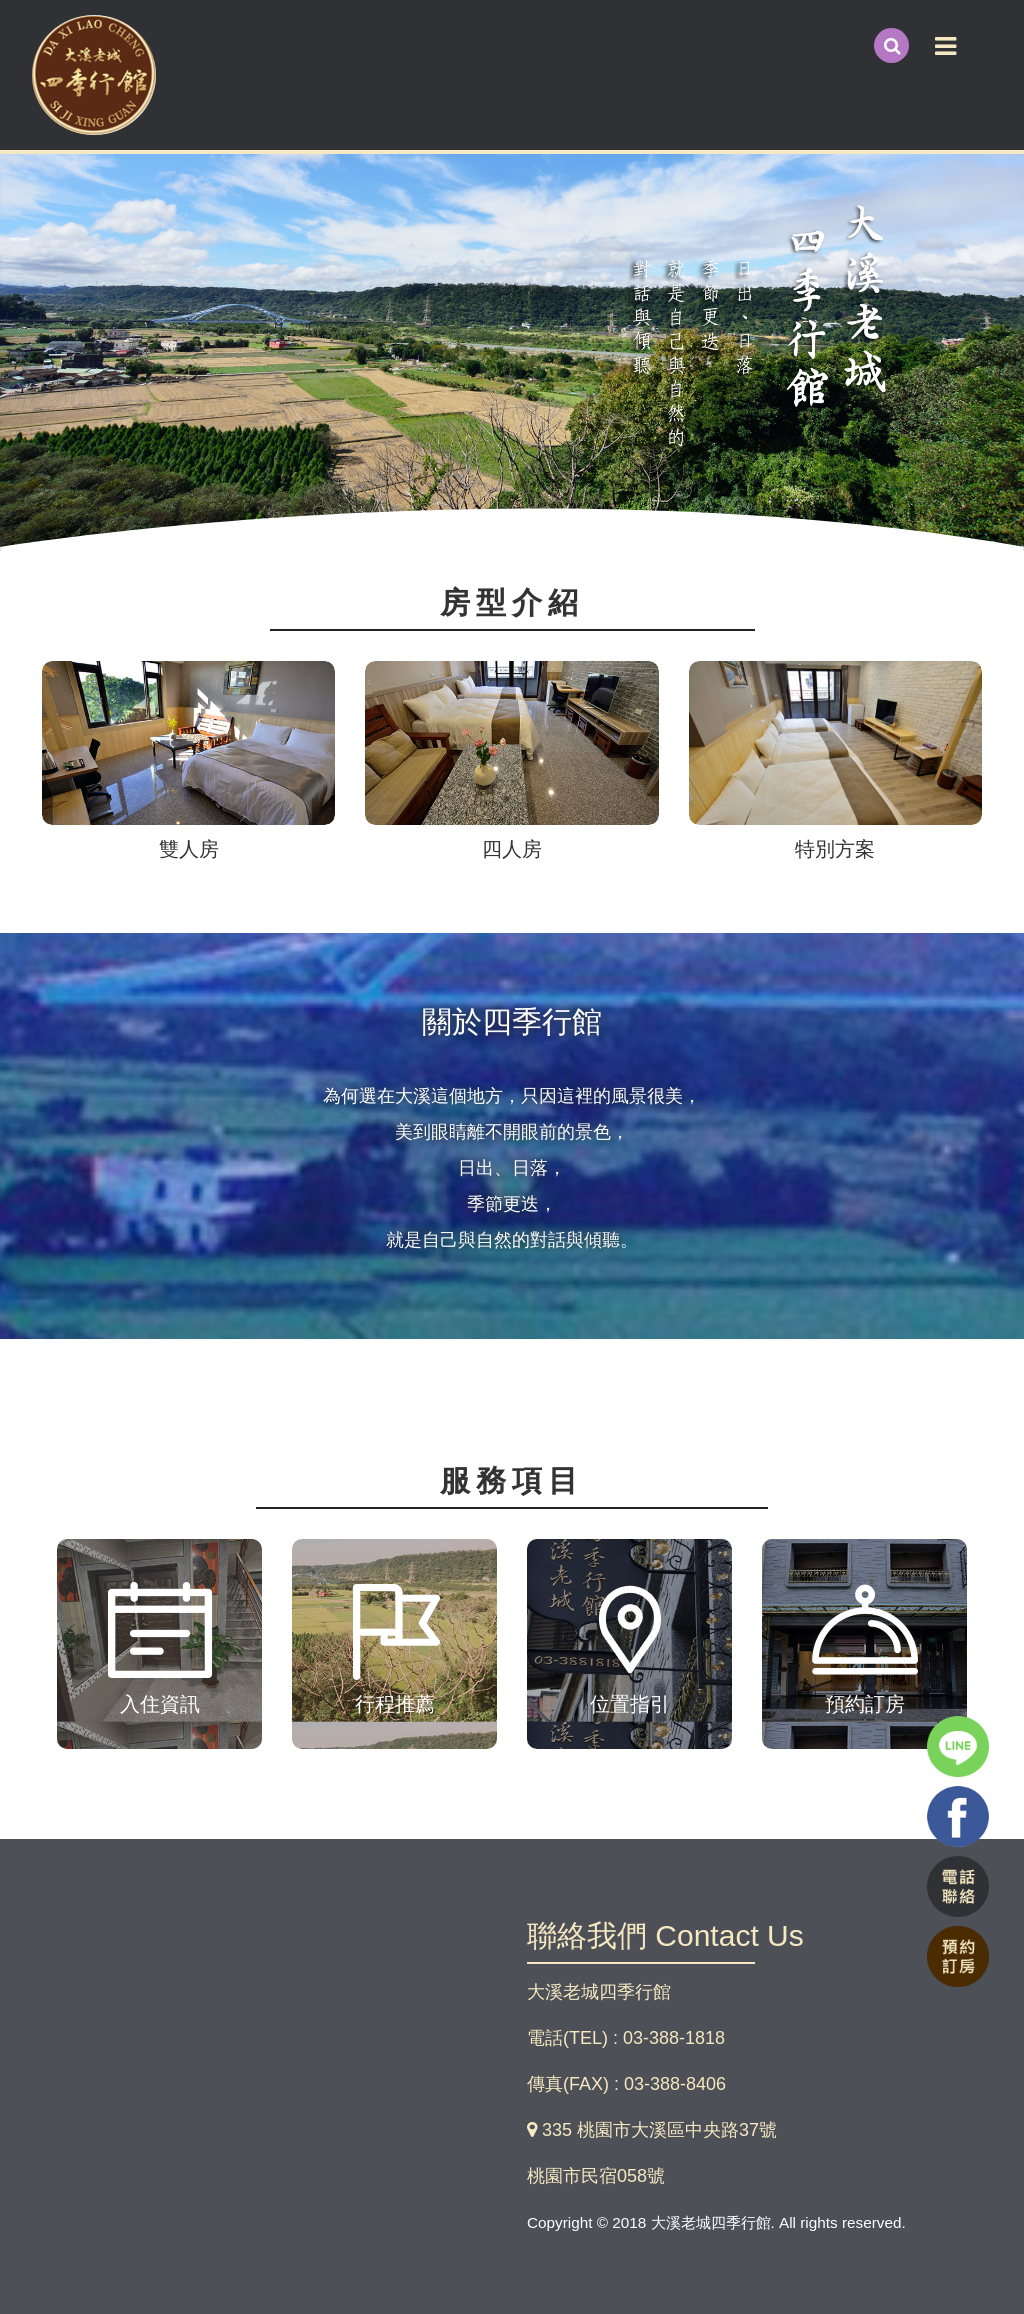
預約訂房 (865, 1704)
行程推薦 (395, 1704)
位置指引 (630, 1704)
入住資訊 (160, 1704)
